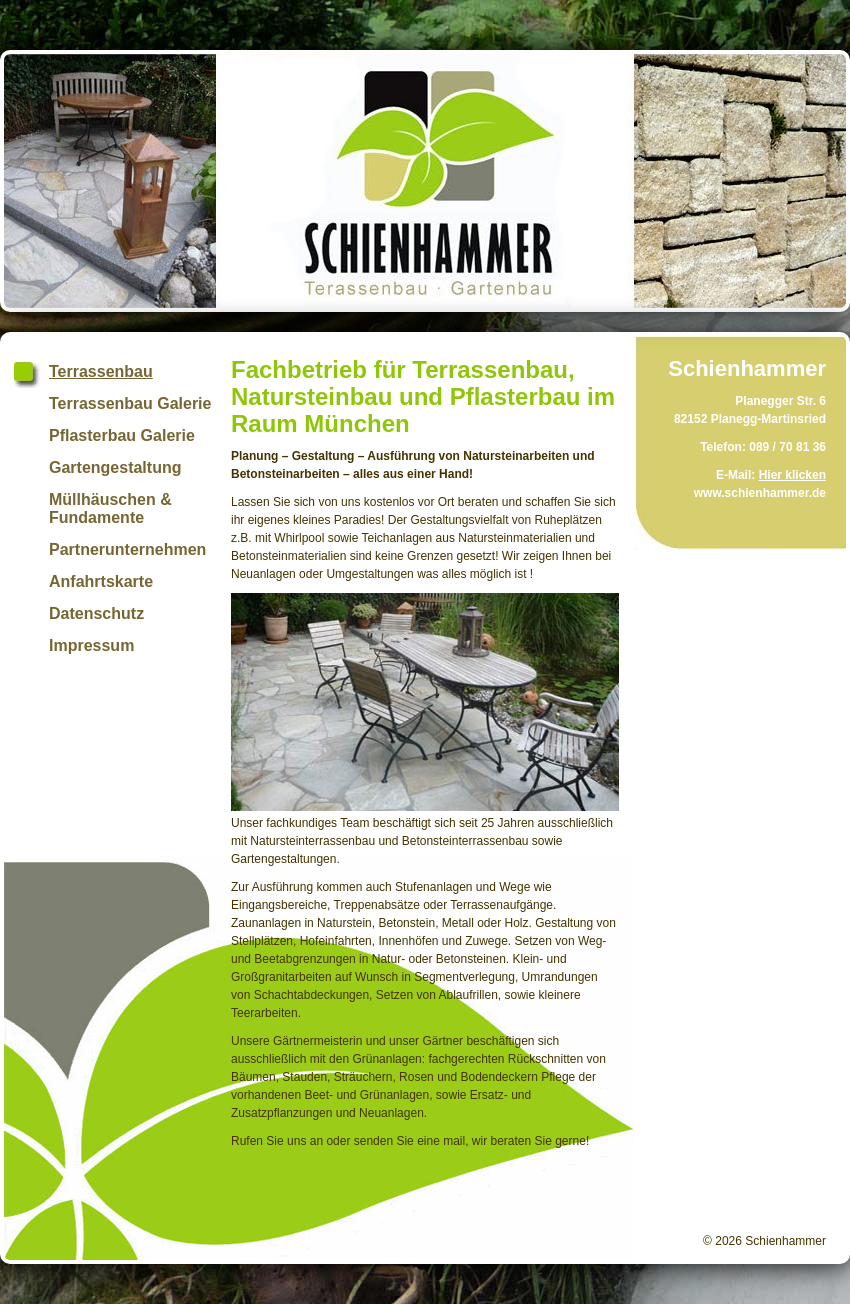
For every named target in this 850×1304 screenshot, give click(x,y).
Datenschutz (96, 613)
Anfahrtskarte (101, 581)
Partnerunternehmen (127, 549)
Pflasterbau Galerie (122, 435)
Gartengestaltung (115, 467)
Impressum (91, 645)
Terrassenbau (101, 371)
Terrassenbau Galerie (130, 403)
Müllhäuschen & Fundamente (110, 508)
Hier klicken (792, 475)
